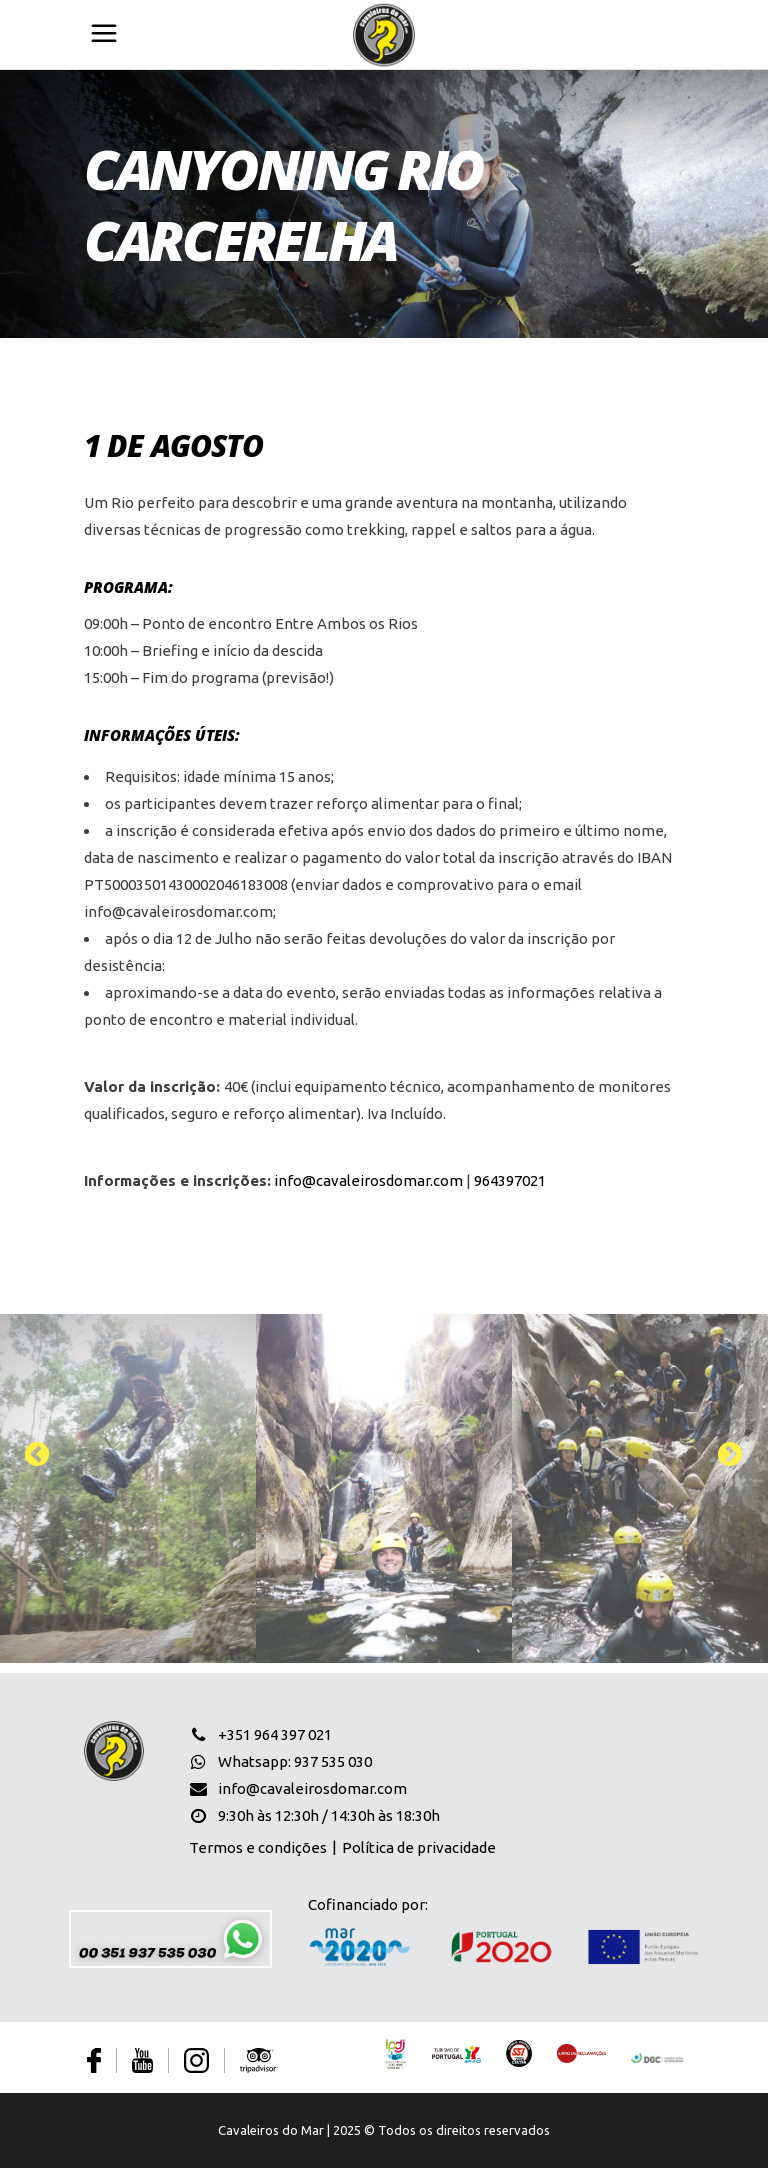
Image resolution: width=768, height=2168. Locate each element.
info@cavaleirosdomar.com (368, 1180)
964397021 (510, 1180)
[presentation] (40, 1454)
